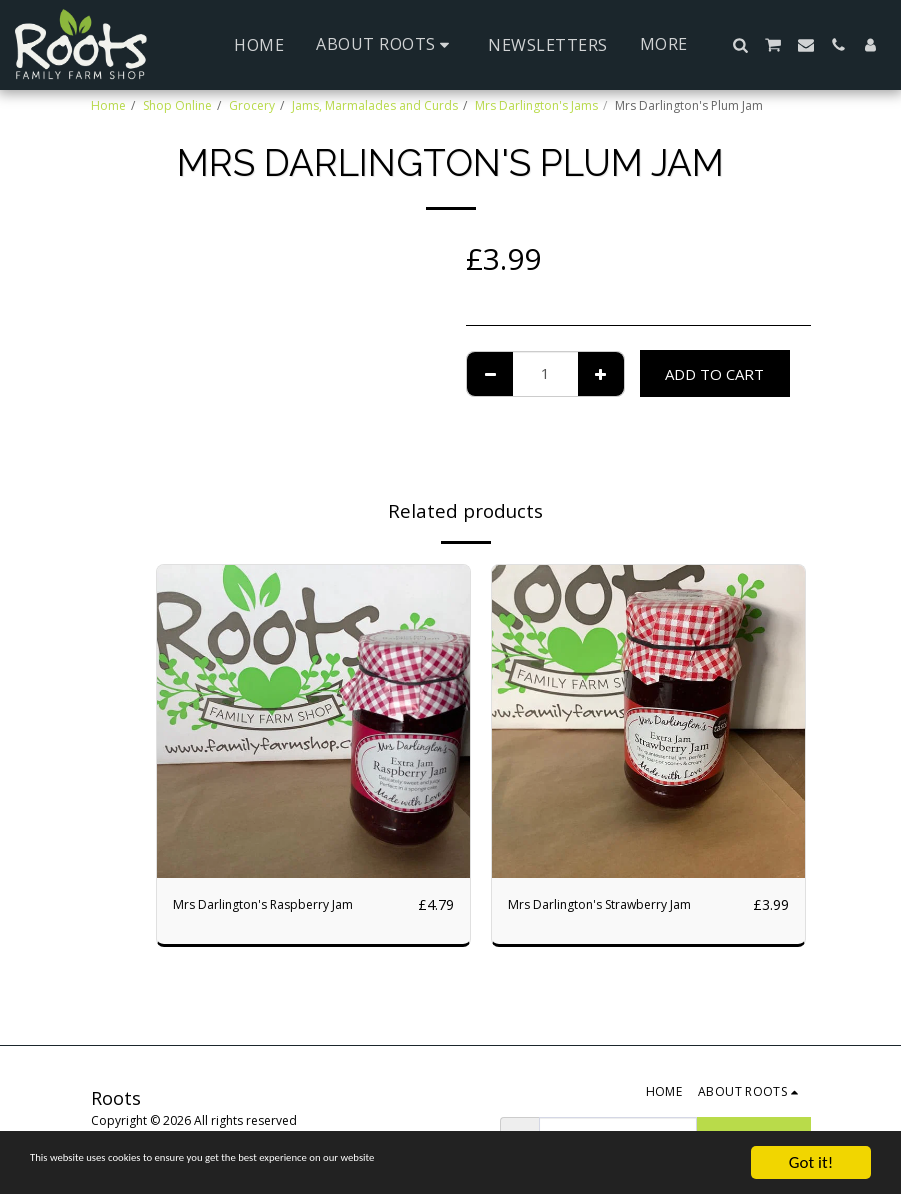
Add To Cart (714, 374)
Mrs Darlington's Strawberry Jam (620, 905)
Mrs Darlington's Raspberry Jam (282, 905)
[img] (313, 721)
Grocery (252, 105)
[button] (386, 44)
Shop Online (177, 105)
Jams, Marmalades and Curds (375, 105)
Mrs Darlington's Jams (536, 105)
